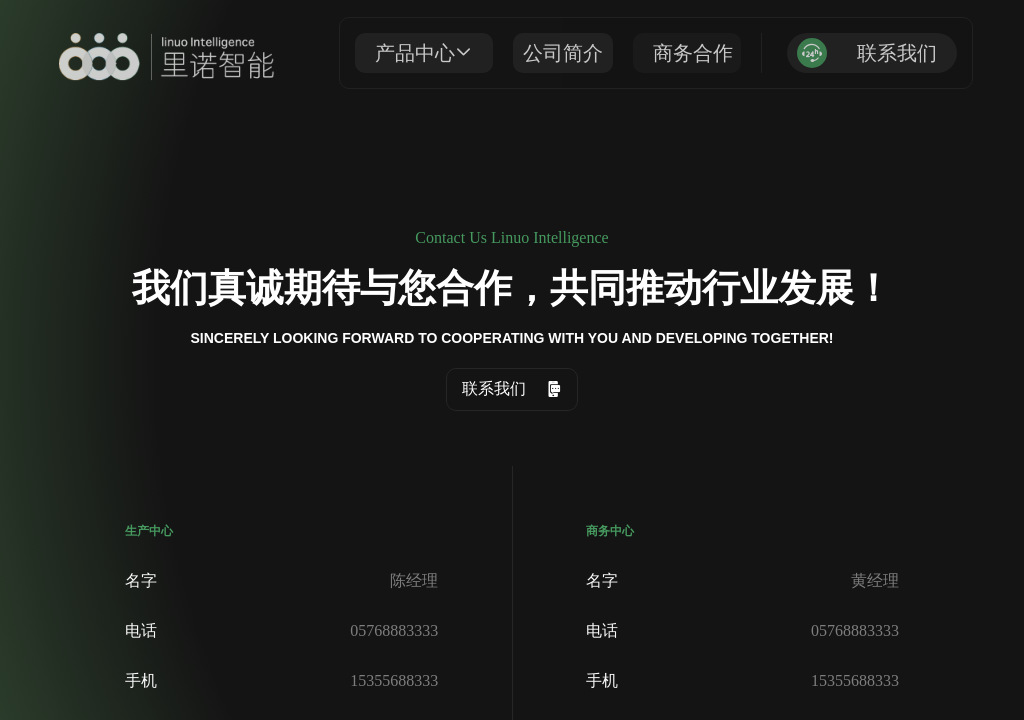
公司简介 (563, 51)
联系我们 (897, 51)
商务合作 (693, 51)
